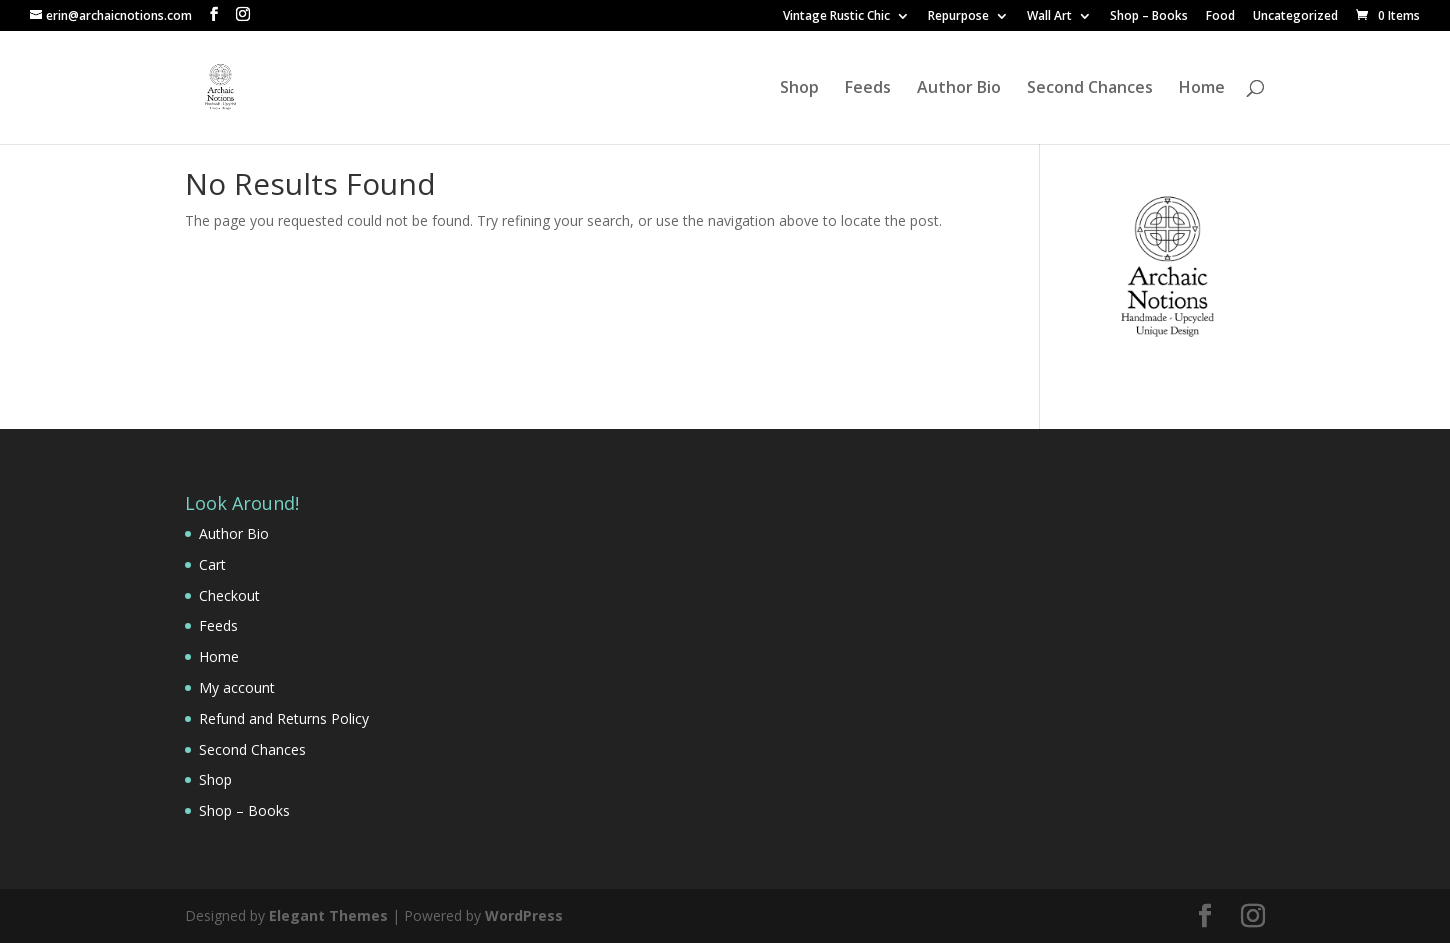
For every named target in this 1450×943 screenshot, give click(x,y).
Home (1202, 89)
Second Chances (1090, 89)
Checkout (229, 595)
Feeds (868, 89)
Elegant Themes (328, 915)
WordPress (524, 915)
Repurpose (958, 17)
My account (237, 687)
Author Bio (959, 89)
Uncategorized (1295, 17)
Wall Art (1049, 17)
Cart (212, 564)
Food (1220, 17)
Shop (799, 89)
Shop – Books (1149, 17)
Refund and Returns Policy (284, 718)
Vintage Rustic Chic (836, 17)
